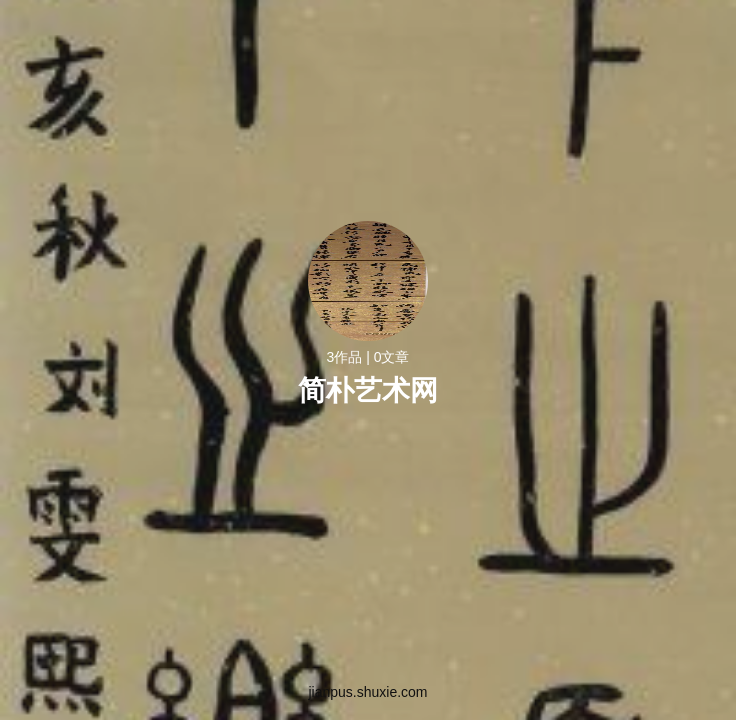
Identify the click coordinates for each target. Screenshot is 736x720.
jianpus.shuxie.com (367, 692)
